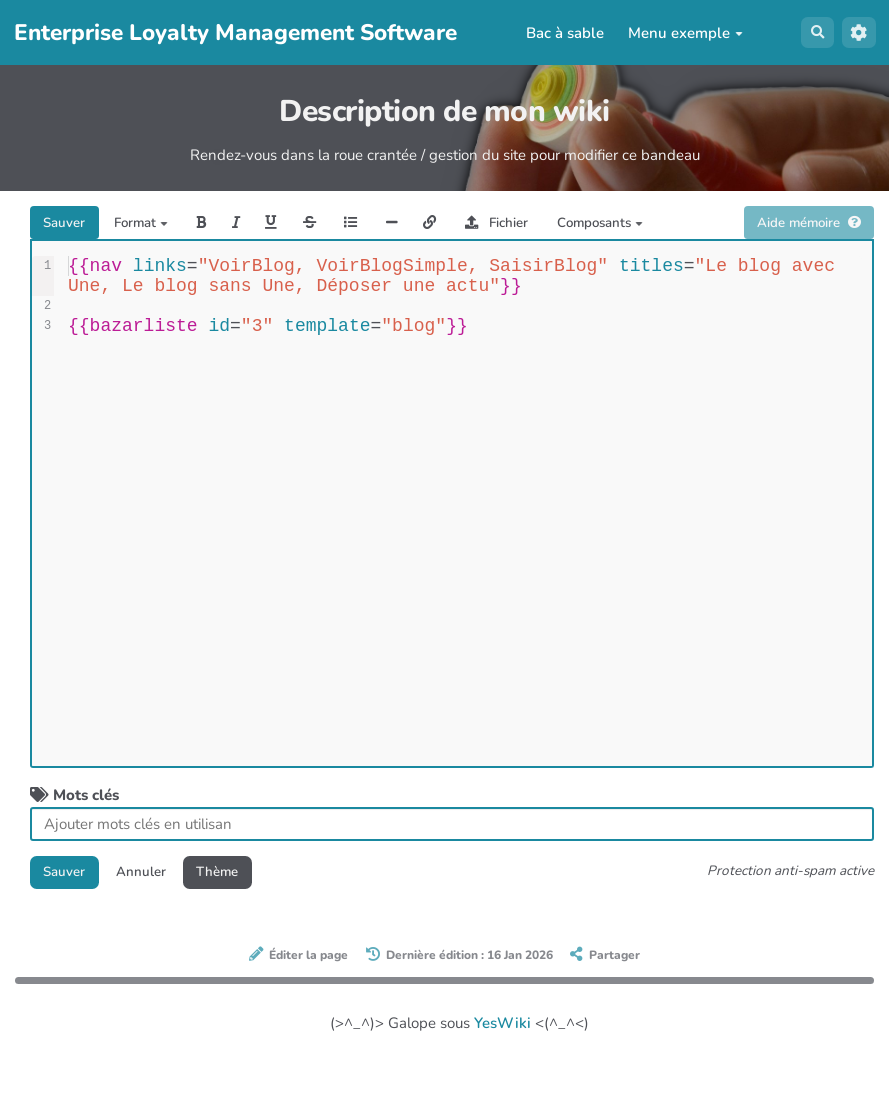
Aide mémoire (799, 263)
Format (155, 225)
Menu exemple (680, 33)
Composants (672, 225)
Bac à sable (560, 33)
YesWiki (502, 1070)
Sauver (69, 225)
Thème (242, 916)
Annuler (155, 916)
